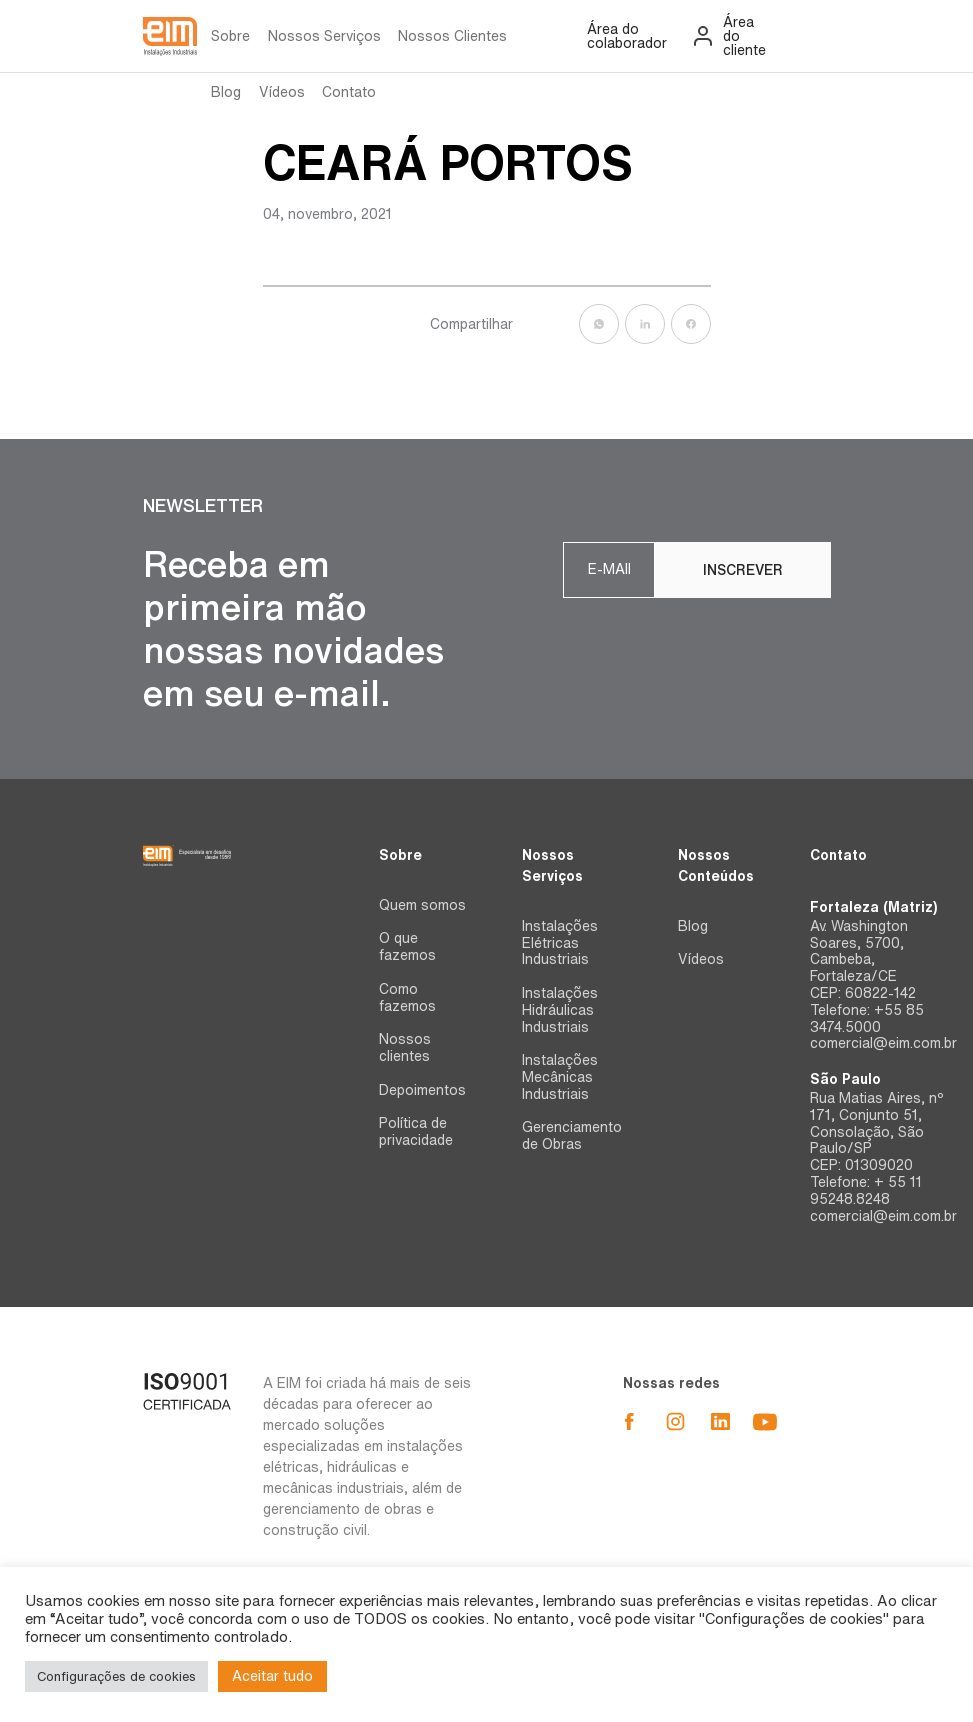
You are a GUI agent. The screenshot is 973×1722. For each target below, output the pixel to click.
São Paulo (845, 1079)
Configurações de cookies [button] (116, 1676)
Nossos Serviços (324, 36)
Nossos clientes (405, 1047)
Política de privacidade (416, 1131)
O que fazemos (407, 946)
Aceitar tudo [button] (272, 1676)
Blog (226, 92)
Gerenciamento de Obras (572, 1135)
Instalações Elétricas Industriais (560, 943)
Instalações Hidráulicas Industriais (560, 1010)
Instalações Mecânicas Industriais (560, 1077)
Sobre (230, 36)
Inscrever (743, 570)
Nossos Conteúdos (716, 865)
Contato (349, 92)
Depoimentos (422, 1090)
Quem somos (422, 905)
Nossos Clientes (452, 36)
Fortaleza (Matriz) (873, 907)
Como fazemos (407, 997)
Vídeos (282, 92)
